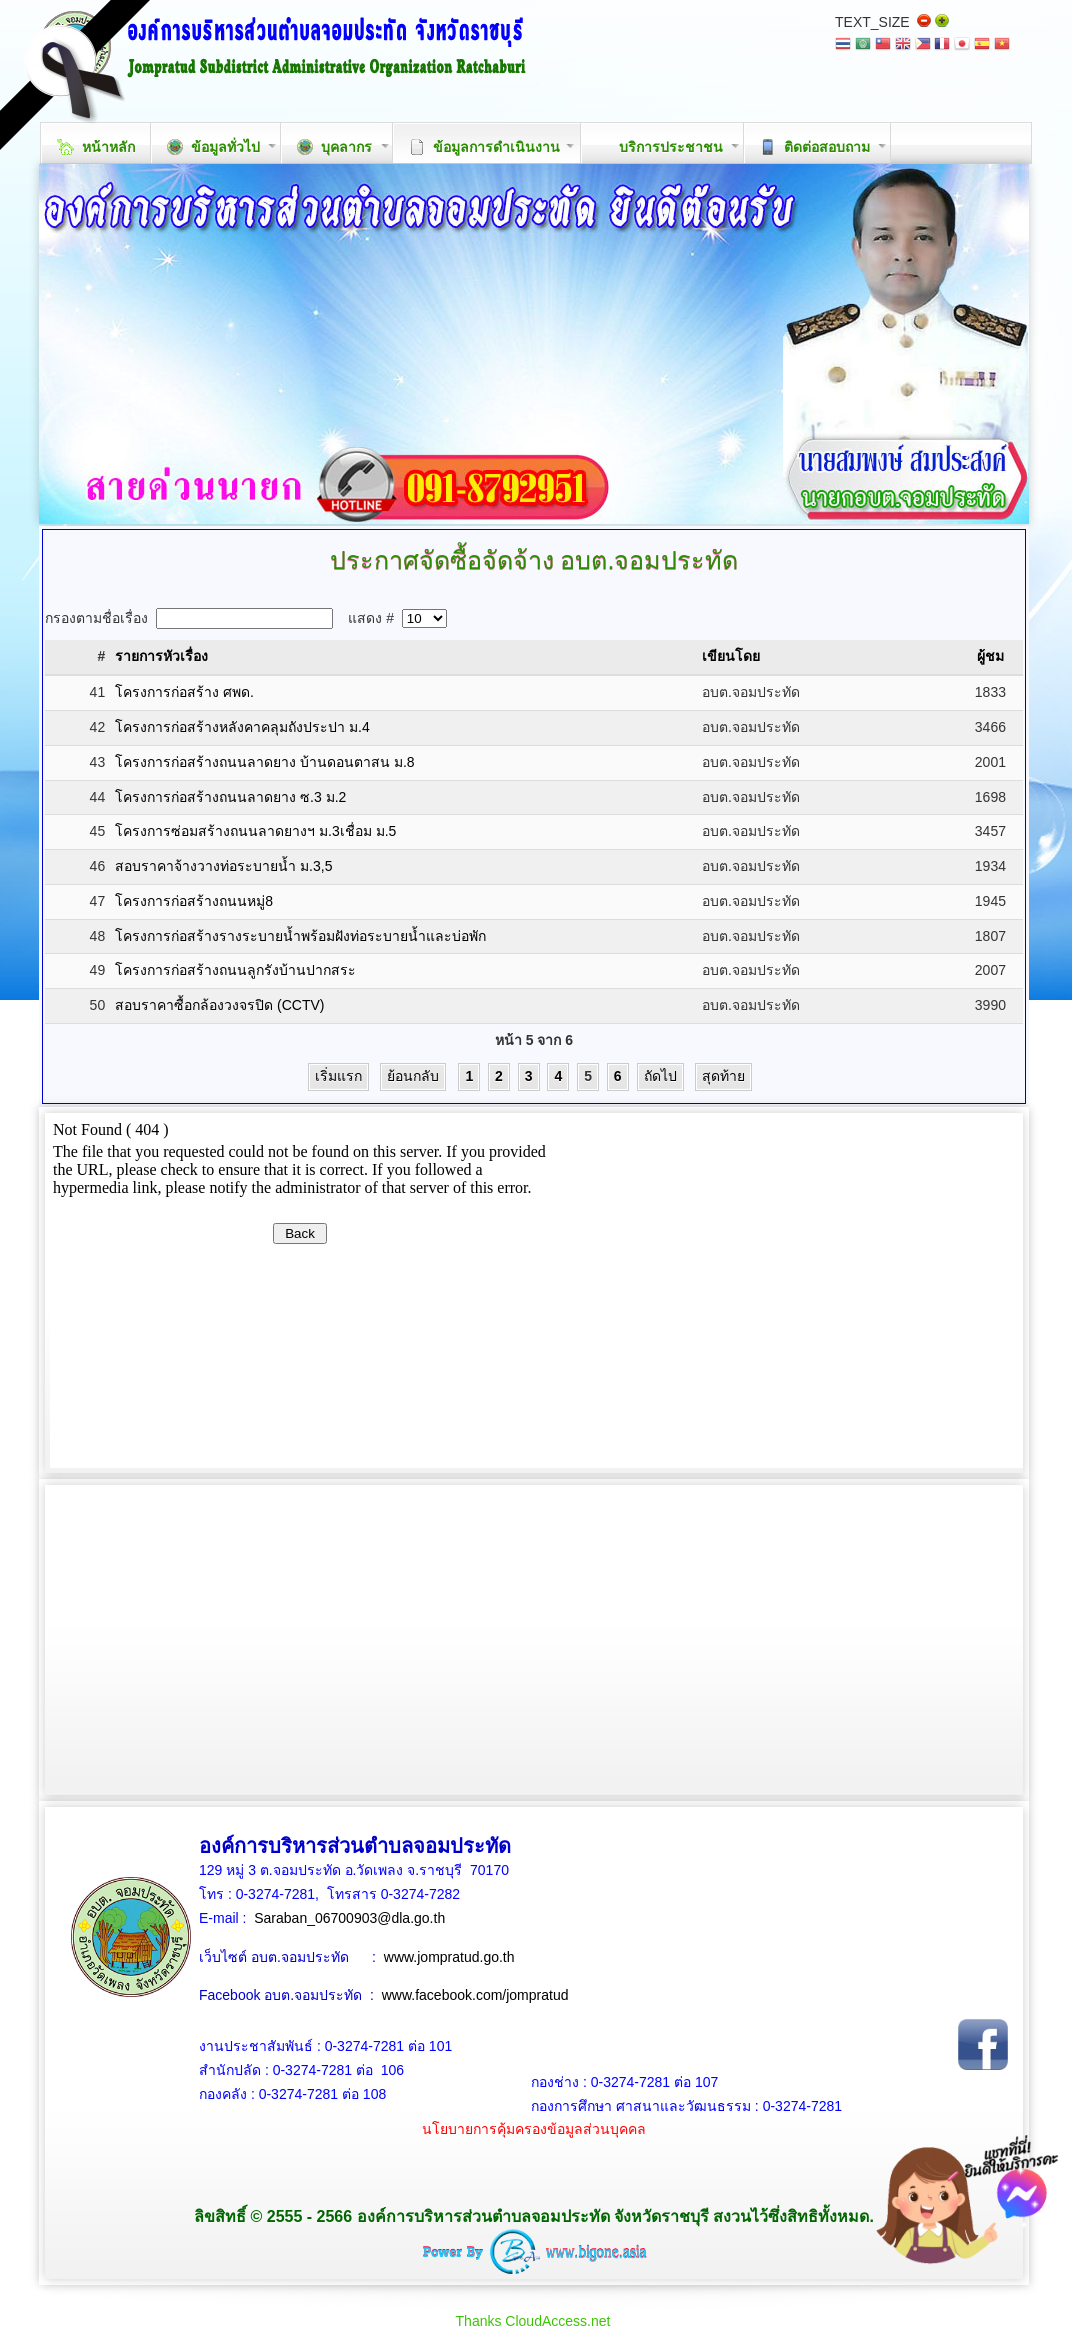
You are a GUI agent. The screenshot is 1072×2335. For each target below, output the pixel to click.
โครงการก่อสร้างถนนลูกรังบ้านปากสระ (235, 970)
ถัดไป (660, 1076)
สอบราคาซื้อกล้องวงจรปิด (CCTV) (219, 1005)
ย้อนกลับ (413, 1076)
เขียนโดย (731, 656)
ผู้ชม (990, 656)
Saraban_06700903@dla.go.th (349, 1918)
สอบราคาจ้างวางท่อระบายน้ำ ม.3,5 (223, 866)
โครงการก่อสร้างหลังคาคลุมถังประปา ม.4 (242, 727)
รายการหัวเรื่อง (161, 656)
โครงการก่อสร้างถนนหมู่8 (194, 901)
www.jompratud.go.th (449, 1957)
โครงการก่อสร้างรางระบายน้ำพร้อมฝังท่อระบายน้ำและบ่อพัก (300, 936)
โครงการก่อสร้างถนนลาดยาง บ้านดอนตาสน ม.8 (264, 762)
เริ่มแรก (338, 1076)
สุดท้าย (723, 1076)
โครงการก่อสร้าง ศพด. (184, 692)
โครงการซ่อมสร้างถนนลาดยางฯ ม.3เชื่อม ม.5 (255, 831)
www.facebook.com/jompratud (475, 1995)
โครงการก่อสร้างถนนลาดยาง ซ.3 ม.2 (230, 797)
